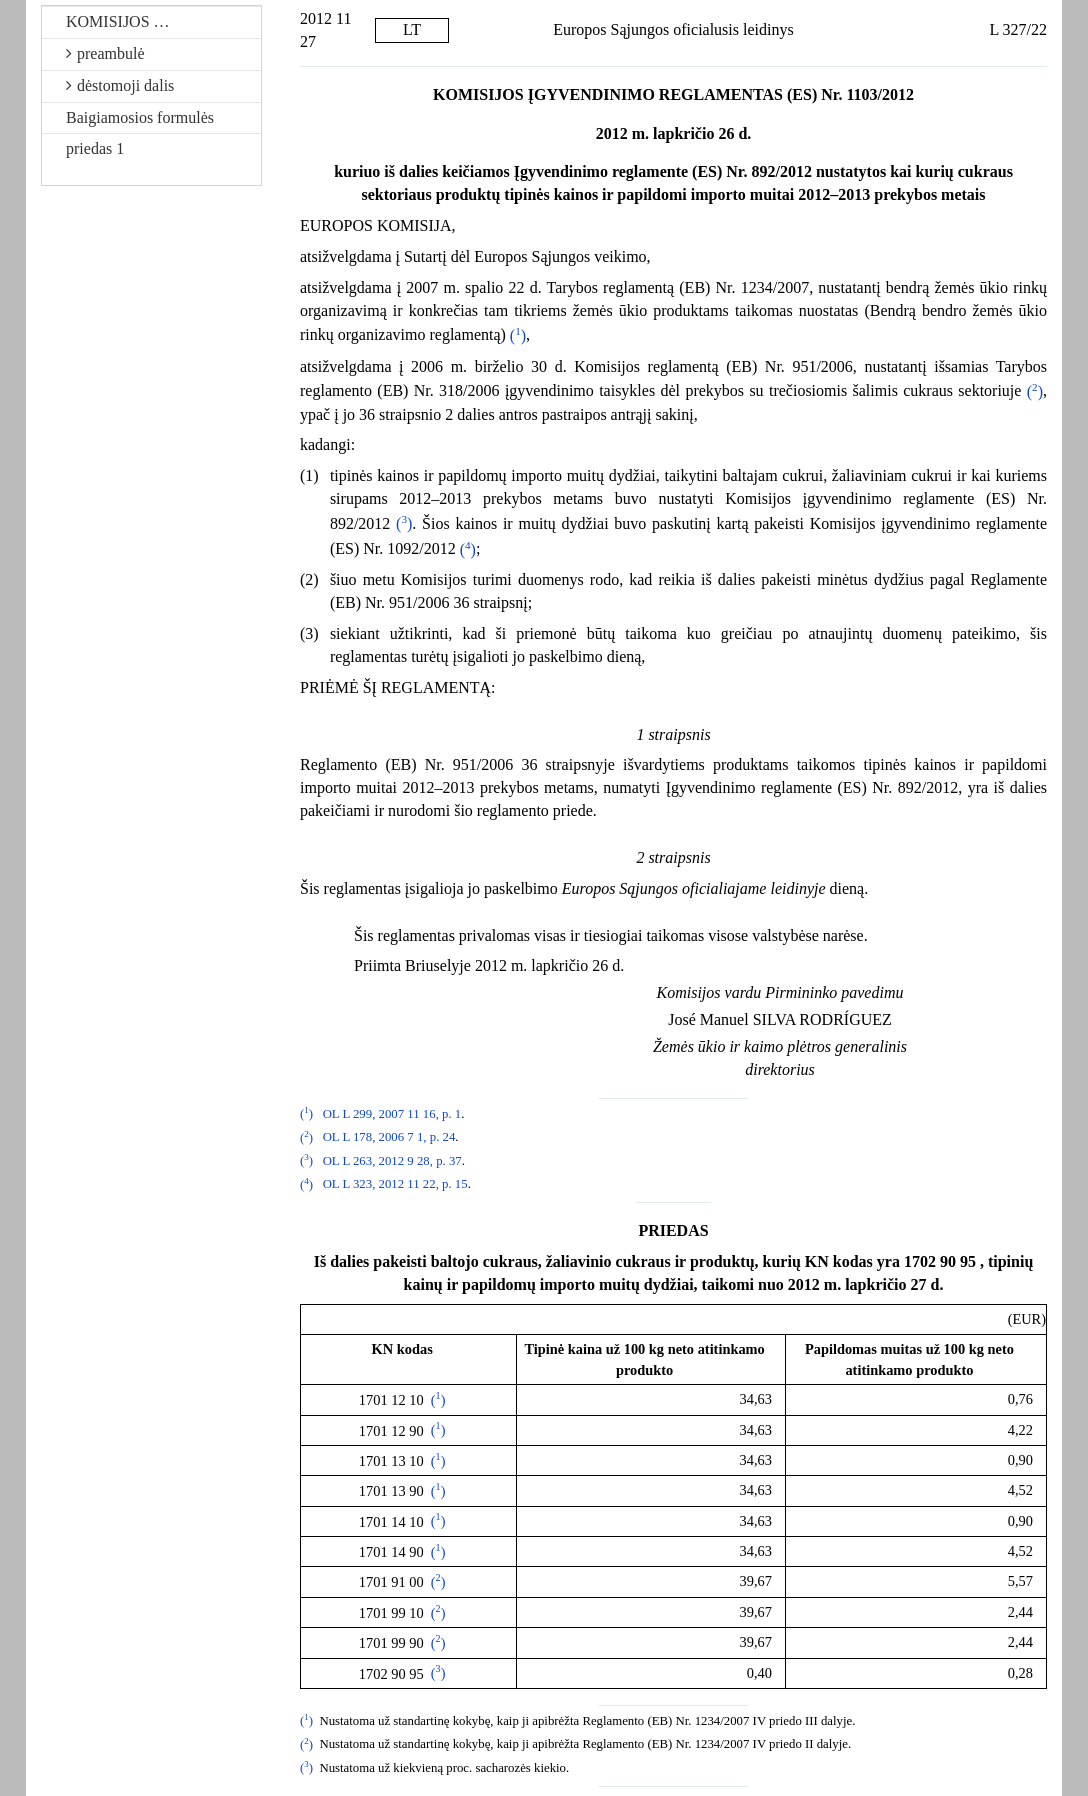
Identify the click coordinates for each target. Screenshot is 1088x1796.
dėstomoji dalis (120, 85)
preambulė (105, 53)
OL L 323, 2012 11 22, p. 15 (395, 1185)
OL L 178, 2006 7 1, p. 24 (389, 1138)
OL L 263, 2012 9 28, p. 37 (392, 1161)
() (518, 335)
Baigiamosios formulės (140, 117)
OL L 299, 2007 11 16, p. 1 (392, 1114)
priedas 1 (95, 148)
